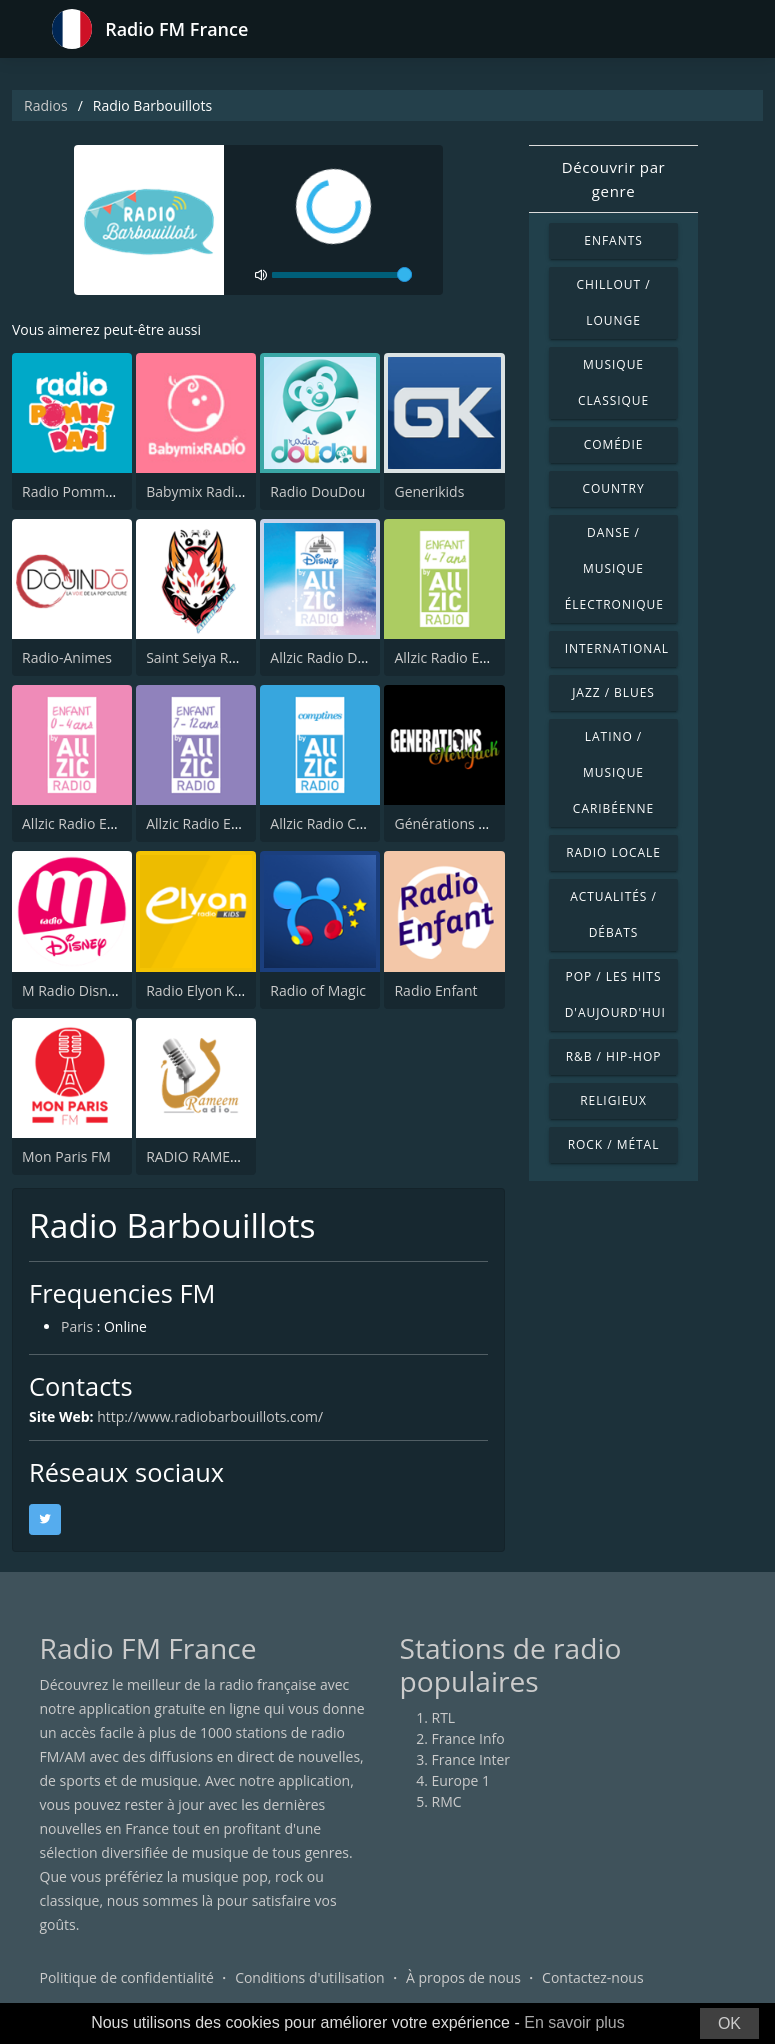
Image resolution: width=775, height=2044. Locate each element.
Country (613, 488)
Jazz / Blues (613, 692)
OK (729, 2023)
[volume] (342, 275)
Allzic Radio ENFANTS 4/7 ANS (490, 657)
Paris (77, 1327)
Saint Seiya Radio (201, 657)
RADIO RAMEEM (198, 1156)
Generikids (429, 491)
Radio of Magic (318, 990)
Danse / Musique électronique (614, 568)
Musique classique (613, 382)
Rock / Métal (614, 1144)
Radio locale (613, 852)
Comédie (614, 444)
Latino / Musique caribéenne (613, 772)
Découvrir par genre (614, 179)
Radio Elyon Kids (199, 990)
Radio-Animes (67, 657)
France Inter (471, 1759)
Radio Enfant (435, 990)
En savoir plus (574, 2022)
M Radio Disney (72, 990)
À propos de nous (463, 1978)
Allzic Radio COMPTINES (347, 823)
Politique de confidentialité (127, 1978)
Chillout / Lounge (613, 302)
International (617, 648)
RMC (447, 1801)
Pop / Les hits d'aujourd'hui (615, 994)
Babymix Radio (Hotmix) (224, 491)
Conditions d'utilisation (310, 1978)
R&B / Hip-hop (614, 1056)
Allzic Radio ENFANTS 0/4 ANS (118, 823)
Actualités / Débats (613, 914)
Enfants (613, 240)
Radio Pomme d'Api (85, 491)
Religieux (613, 1100)
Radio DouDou (317, 491)
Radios (46, 105)
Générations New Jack (465, 823)
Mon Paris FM (66, 1156)
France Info (468, 1738)
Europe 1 (461, 1780)
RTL (444, 1717)
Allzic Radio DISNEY (332, 657)
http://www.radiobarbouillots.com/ (210, 1416)
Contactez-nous (593, 1978)
